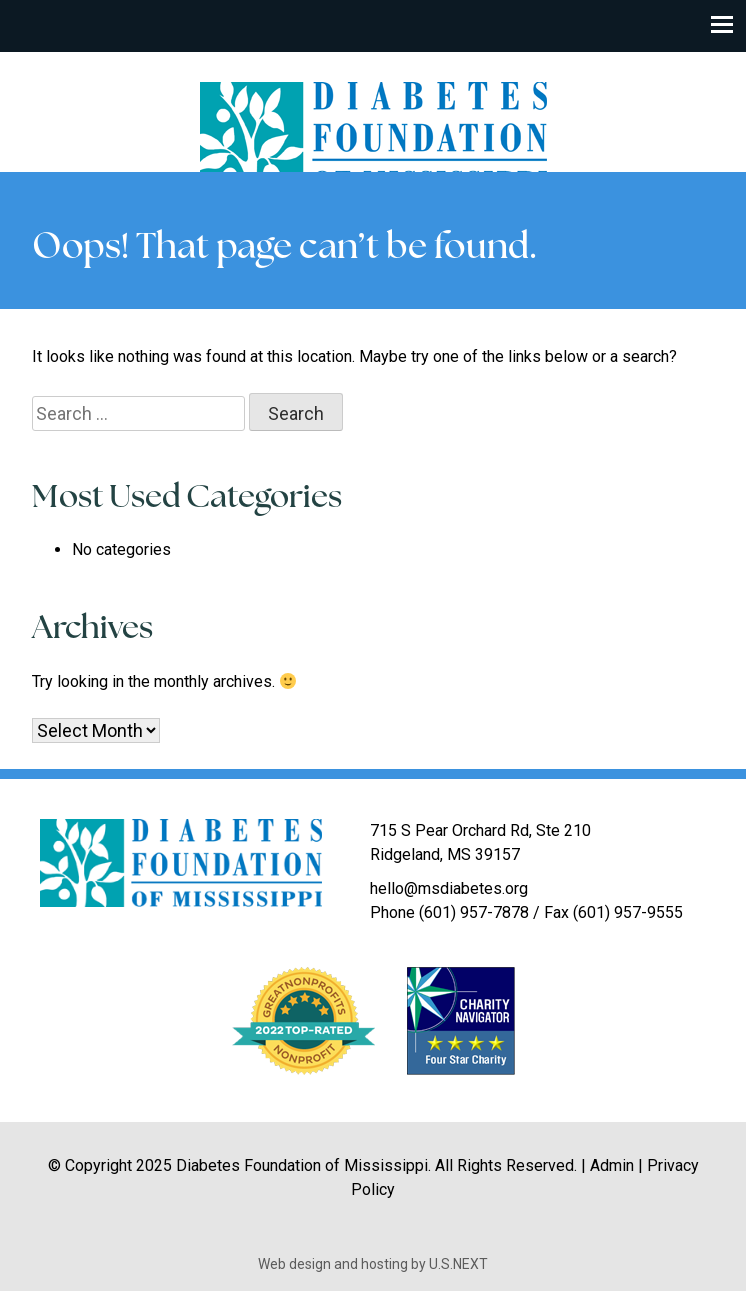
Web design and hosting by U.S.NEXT (373, 1264)
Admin (612, 1165)
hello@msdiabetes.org (449, 888)
